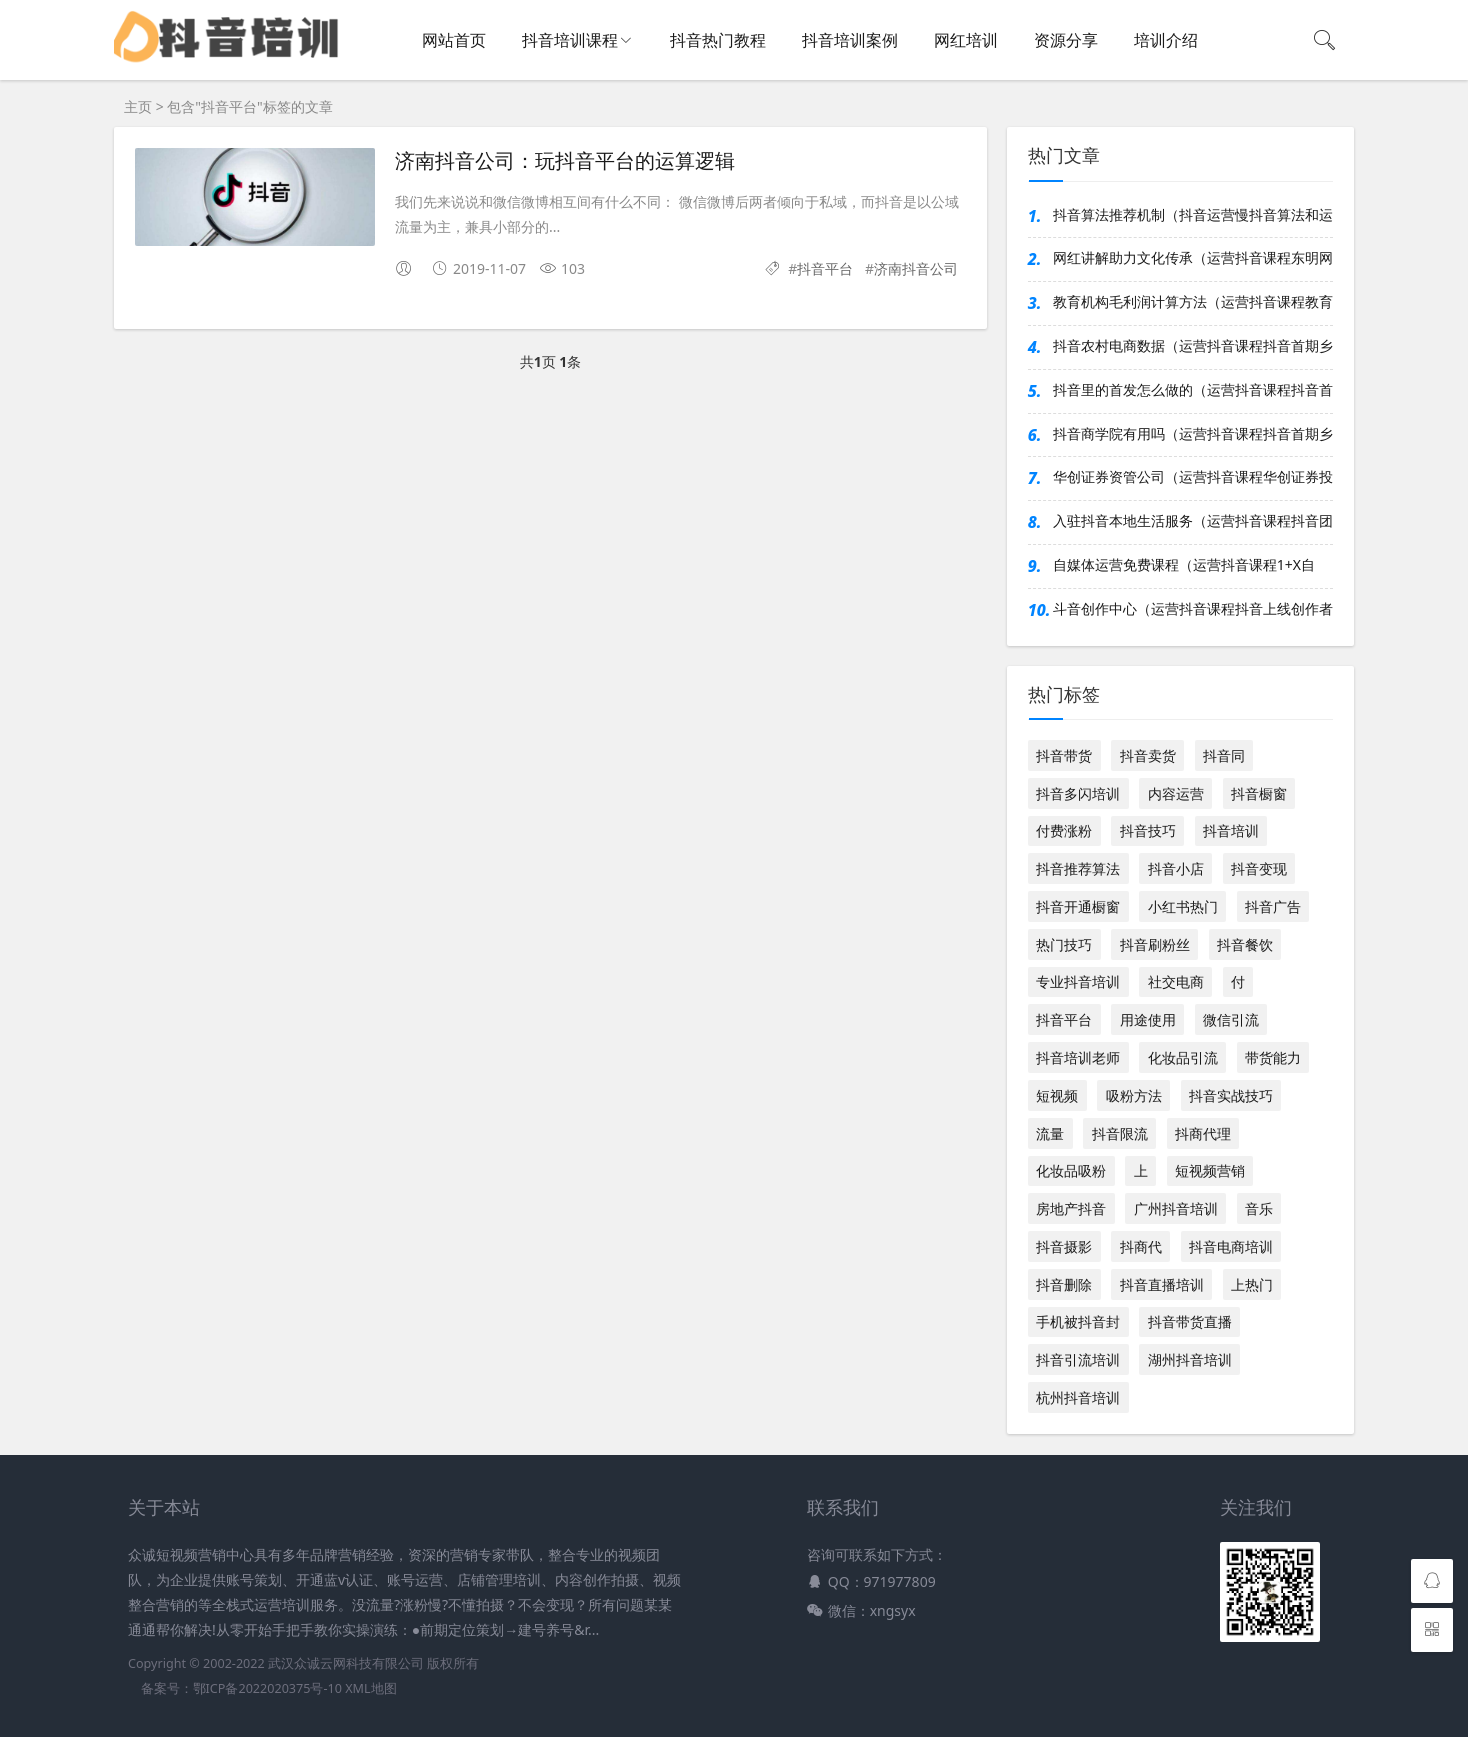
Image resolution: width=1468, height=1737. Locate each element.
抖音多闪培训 (1078, 793)
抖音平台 (825, 268)
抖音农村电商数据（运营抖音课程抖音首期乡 (1193, 345)
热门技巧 (1064, 944)
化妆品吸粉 (1071, 1170)
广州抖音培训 (1176, 1208)
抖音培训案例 (850, 40)
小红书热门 (1183, 906)
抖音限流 (1120, 1133)
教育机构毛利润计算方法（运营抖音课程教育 (1193, 301)
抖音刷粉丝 (1155, 944)
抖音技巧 (1148, 830)
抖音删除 (1064, 1284)
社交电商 (1176, 981)
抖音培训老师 (1078, 1057)
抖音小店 (1176, 868)
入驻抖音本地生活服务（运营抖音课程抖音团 (1193, 520)
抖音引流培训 (1078, 1359)
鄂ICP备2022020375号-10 (267, 1688)
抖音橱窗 (1259, 793)
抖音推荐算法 (1078, 868)
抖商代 (1141, 1246)
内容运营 (1176, 793)
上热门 (1252, 1284)
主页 (138, 106)
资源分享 (1066, 40)
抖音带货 (1064, 755)
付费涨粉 (1064, 830)
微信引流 (1231, 1019)
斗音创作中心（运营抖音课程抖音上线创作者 (1193, 608)
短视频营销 (1210, 1170)
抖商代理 (1203, 1133)
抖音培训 (1231, 830)
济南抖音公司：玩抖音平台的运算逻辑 (565, 161)
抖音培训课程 (570, 40)
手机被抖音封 (1078, 1321)
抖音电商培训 (1231, 1246)
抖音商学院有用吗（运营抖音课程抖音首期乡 (1193, 433)
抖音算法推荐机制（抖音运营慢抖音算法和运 (1193, 214)
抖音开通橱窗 (1078, 906)
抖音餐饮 (1245, 944)
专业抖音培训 (1078, 981)
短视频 (1057, 1095)
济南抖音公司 (916, 268)
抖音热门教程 (718, 40)
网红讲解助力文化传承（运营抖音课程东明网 (1193, 257)
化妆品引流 (1183, 1057)
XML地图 (370, 1688)
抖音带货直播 (1190, 1321)
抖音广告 (1273, 906)
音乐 (1259, 1208)
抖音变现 (1259, 868)
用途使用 (1148, 1019)
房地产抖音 (1071, 1208)
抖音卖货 (1148, 755)
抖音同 (1224, 755)
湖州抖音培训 (1190, 1359)
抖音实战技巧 (1231, 1095)
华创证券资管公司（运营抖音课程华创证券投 (1193, 476)
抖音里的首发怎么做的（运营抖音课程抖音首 (1193, 389)
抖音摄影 (1064, 1246)
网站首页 (454, 40)
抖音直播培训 (1162, 1284)
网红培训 (966, 40)
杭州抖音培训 (1078, 1397)
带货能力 (1273, 1057)
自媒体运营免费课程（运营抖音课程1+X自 (1184, 564)
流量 (1050, 1133)
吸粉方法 (1134, 1095)
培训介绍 (1166, 40)
